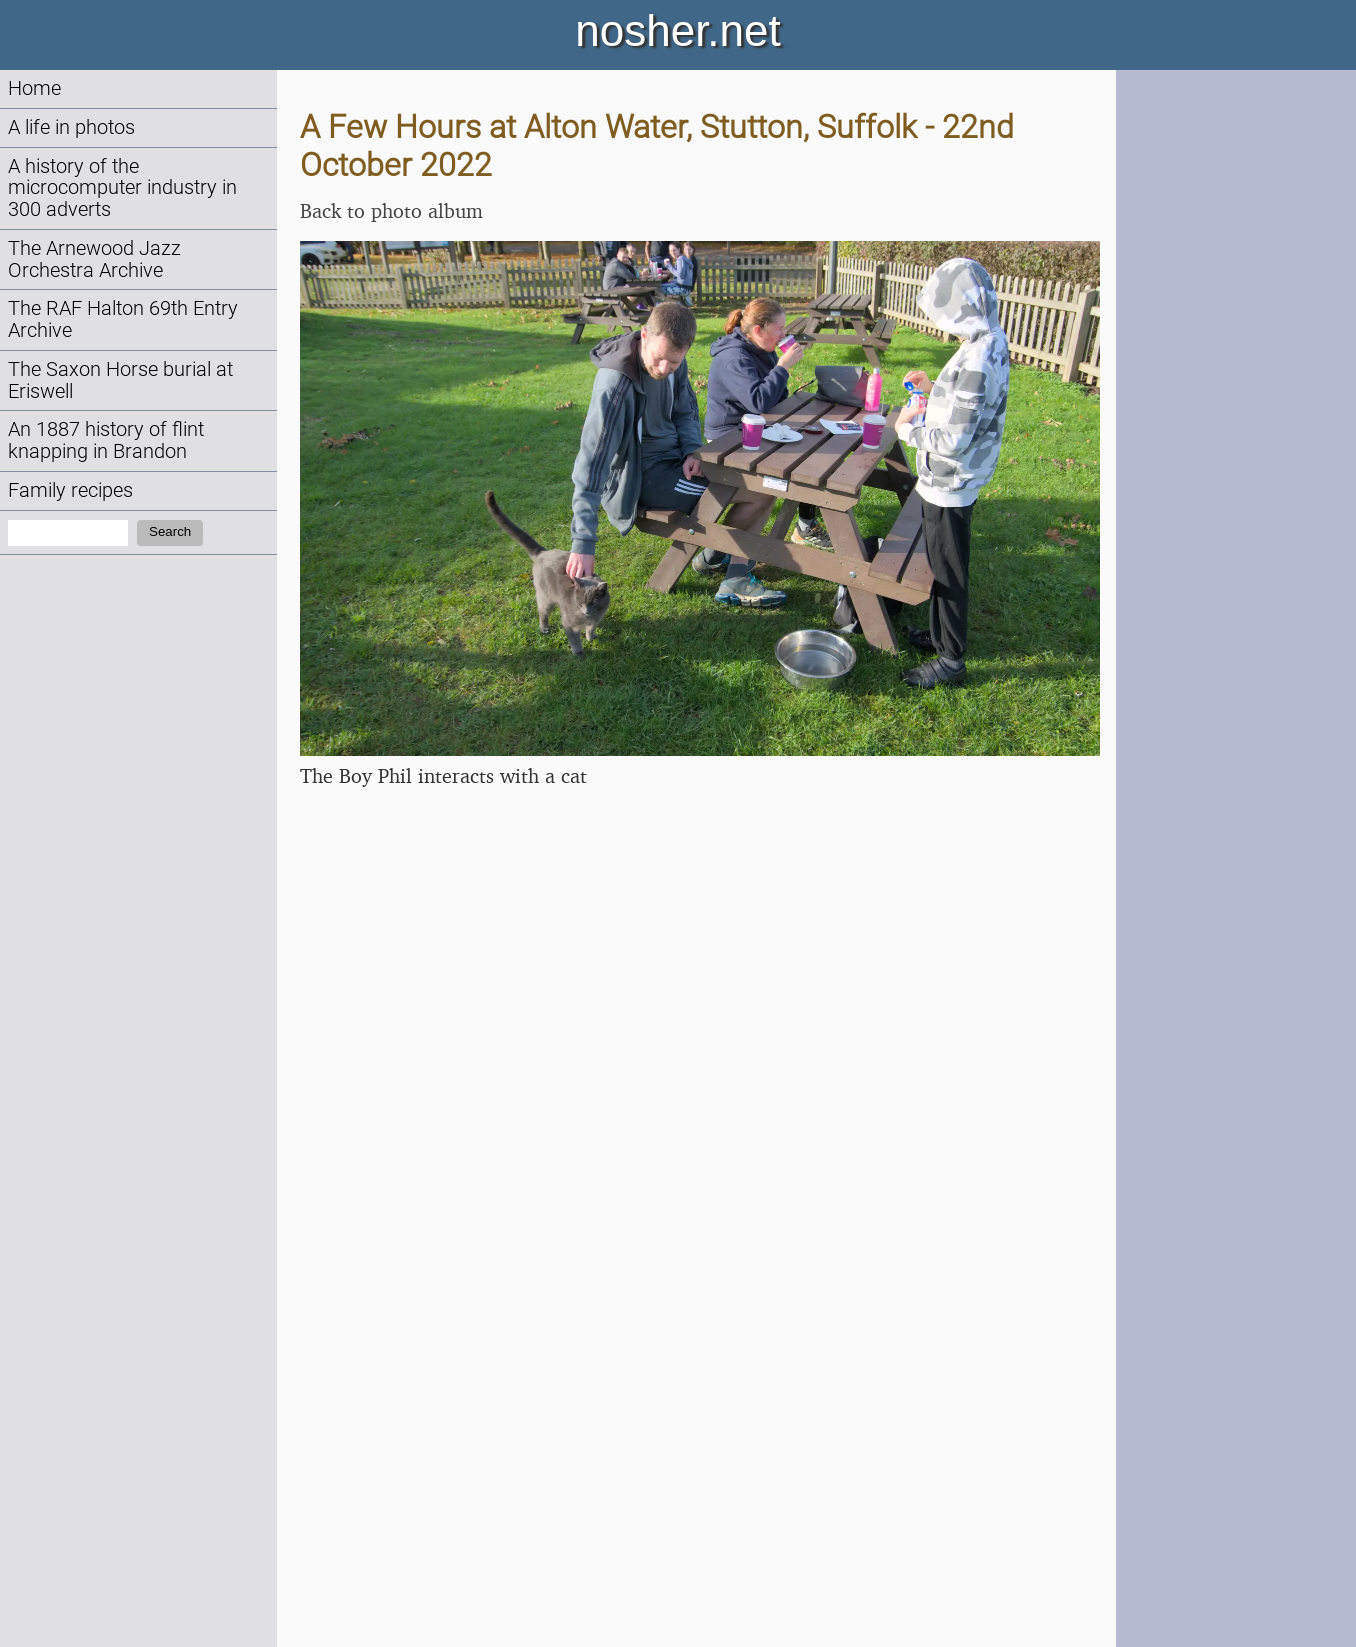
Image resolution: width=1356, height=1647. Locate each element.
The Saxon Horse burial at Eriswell (120, 380)
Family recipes (70, 490)
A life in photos (71, 127)
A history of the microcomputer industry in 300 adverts (122, 188)
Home (34, 88)
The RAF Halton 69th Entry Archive (123, 319)
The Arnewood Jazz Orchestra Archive (94, 259)
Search (170, 531)
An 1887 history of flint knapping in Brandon (106, 440)
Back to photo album (391, 210)
